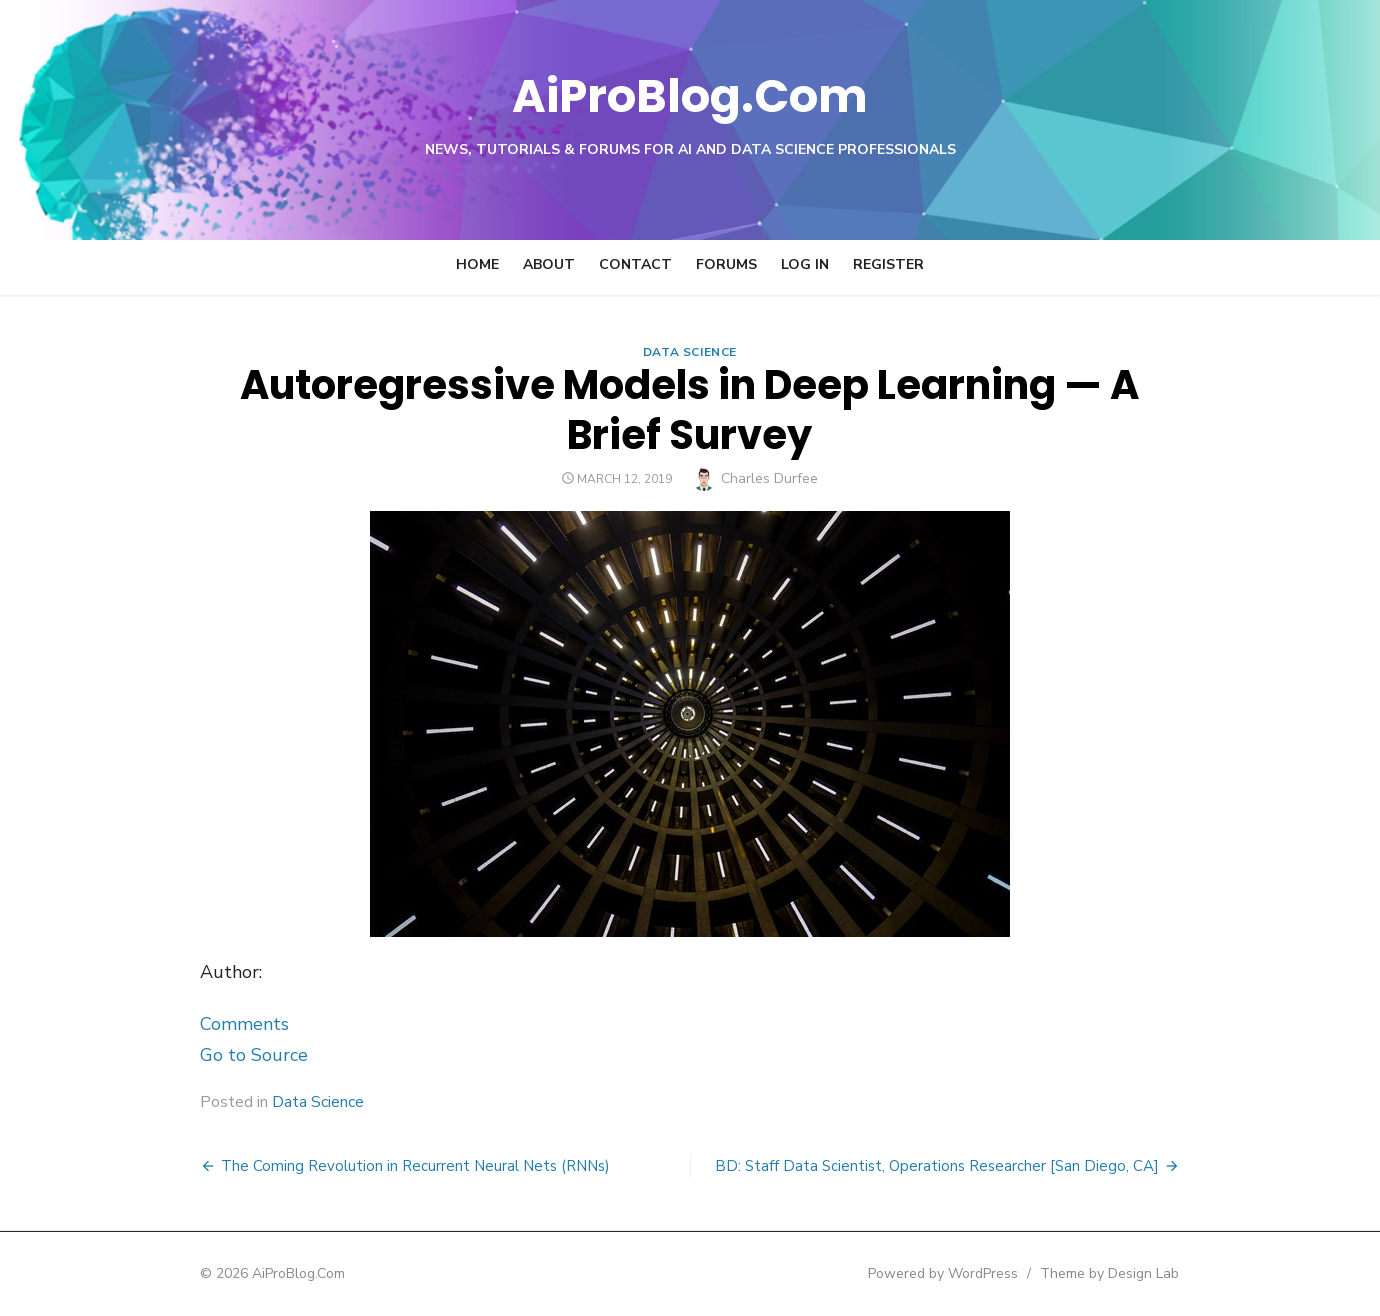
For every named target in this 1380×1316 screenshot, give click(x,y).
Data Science (690, 352)
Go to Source (254, 1055)
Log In (805, 264)
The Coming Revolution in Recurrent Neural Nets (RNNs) (415, 1166)
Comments (244, 1024)
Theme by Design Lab (1110, 1273)
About (549, 264)
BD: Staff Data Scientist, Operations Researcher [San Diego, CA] (937, 1166)
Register (888, 264)
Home (477, 264)
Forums (726, 264)
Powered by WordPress (944, 1273)
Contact (635, 264)
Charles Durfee (770, 478)
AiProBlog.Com (690, 95)
